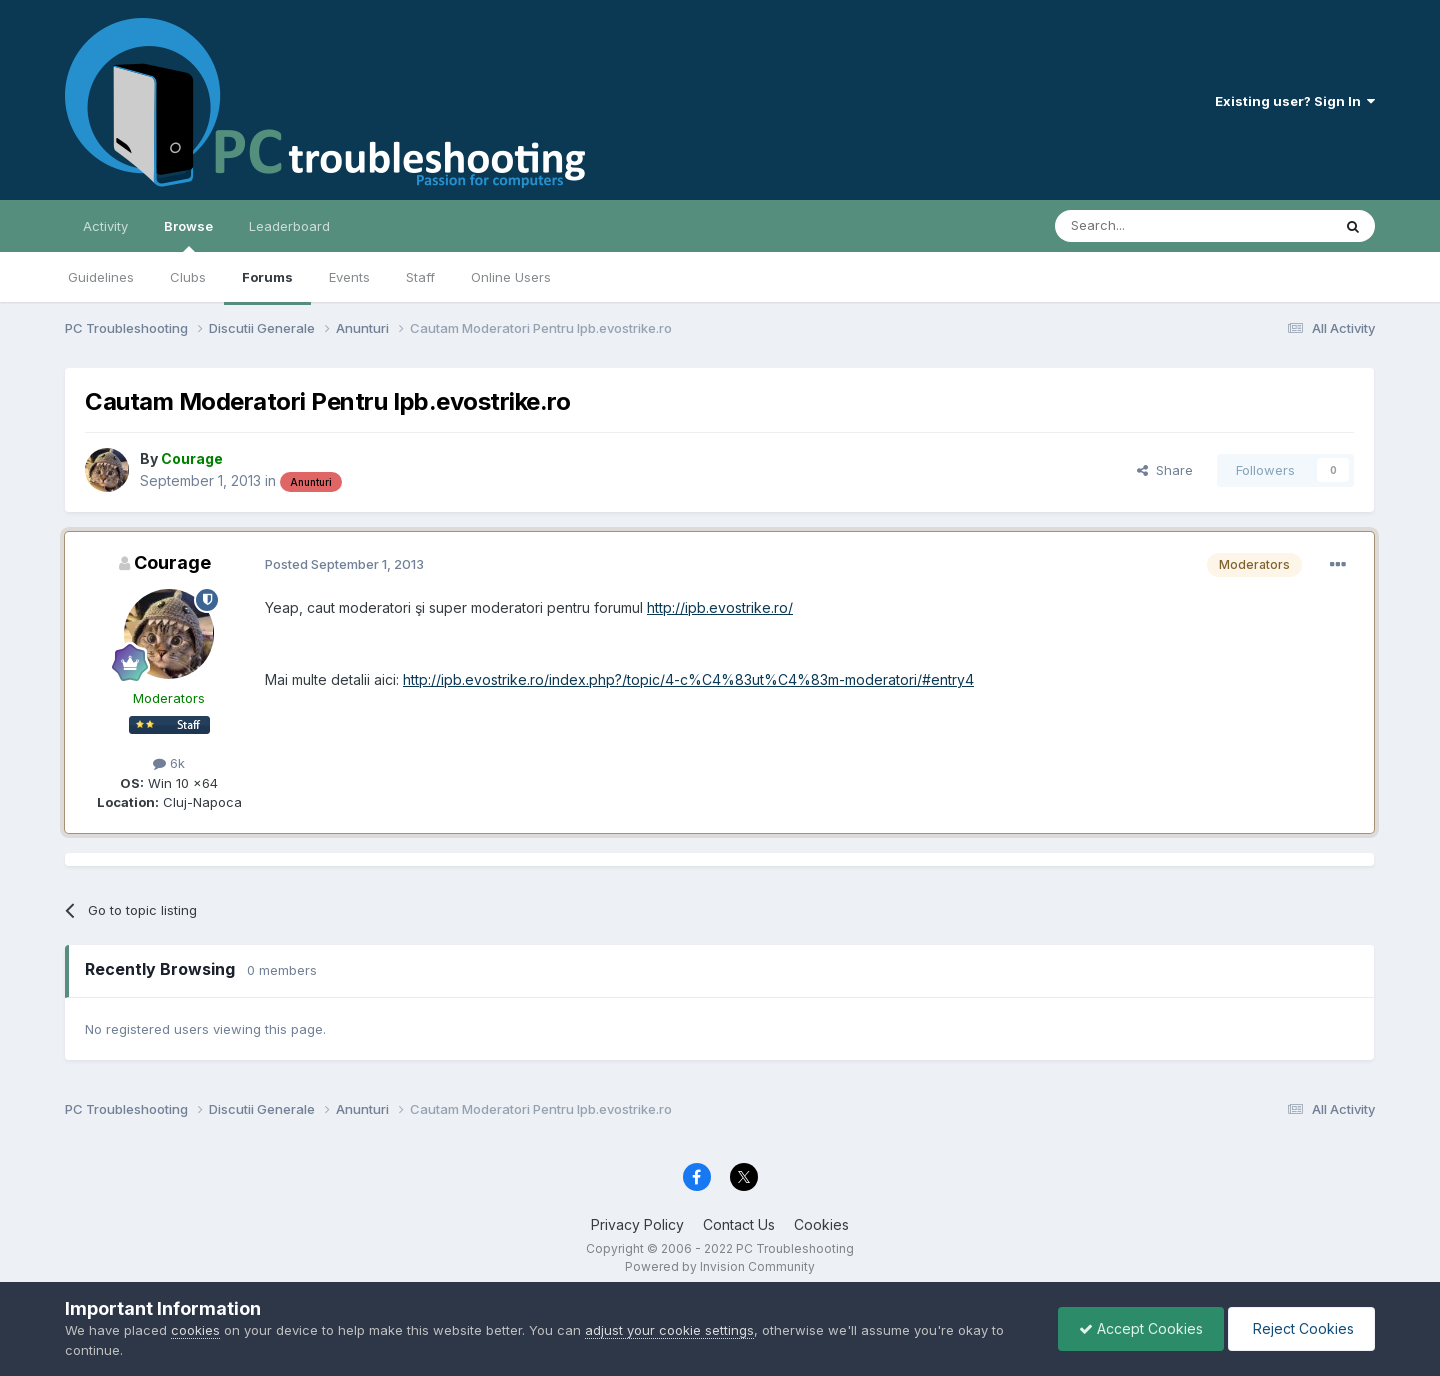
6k (169, 763)
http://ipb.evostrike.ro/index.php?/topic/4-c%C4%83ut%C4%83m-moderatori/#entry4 (688, 679)
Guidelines (101, 277)
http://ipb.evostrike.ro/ (720, 607)
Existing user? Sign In (1295, 101)
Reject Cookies (1301, 1328)
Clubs (188, 277)
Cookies (821, 1224)
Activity (105, 226)
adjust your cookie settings (669, 1330)
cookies (195, 1330)
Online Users (511, 277)
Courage (172, 562)
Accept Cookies (1141, 1328)
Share (1165, 470)
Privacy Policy (637, 1224)
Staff (420, 277)
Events (349, 277)
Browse (188, 235)
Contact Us (739, 1224)
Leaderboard (289, 226)
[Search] (1142, 226)
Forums (267, 277)
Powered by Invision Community (720, 1266)
